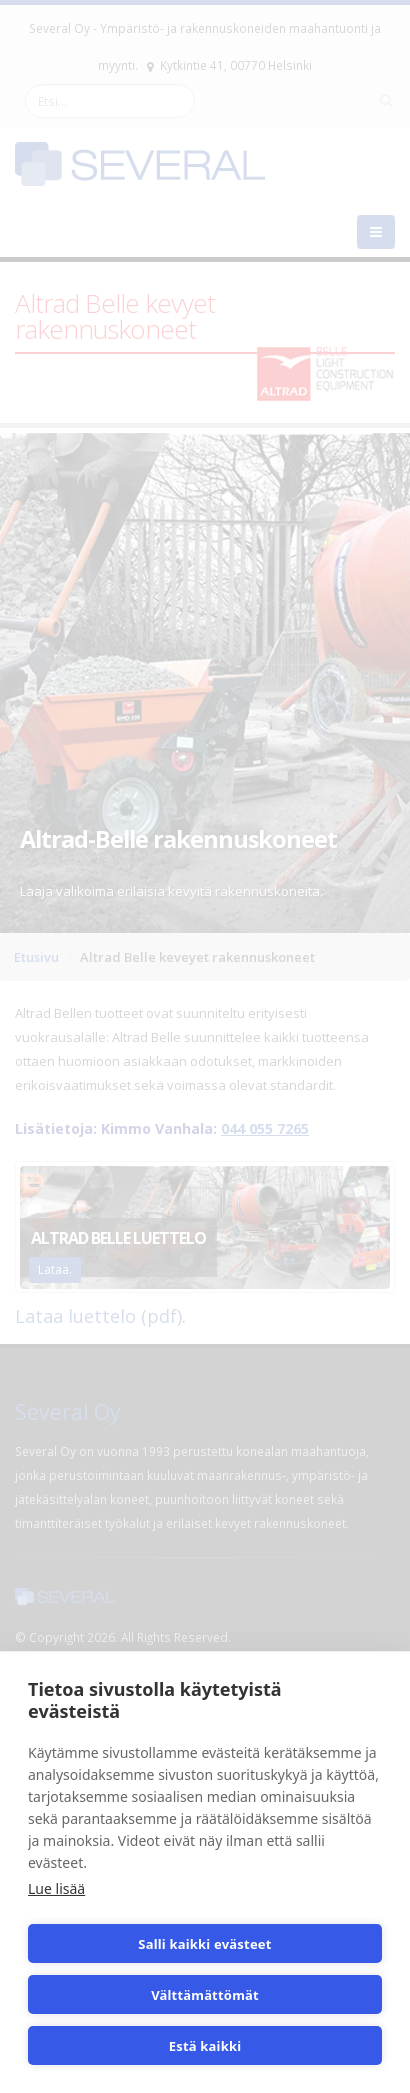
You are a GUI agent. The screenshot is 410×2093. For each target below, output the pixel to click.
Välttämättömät (205, 1995)
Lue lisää (56, 1888)
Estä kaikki (205, 2046)
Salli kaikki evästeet (204, 1944)
